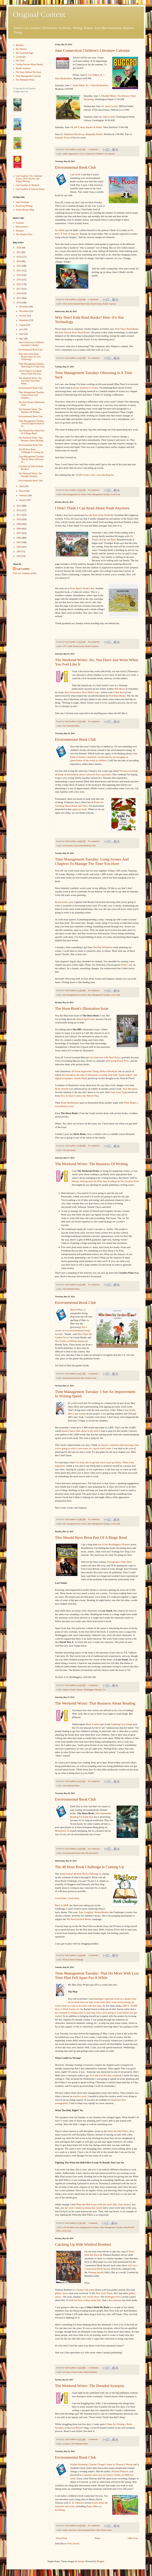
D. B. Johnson (76, 2502)
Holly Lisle (126, 964)
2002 (19, 556)
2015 (19, 298)
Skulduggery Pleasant (93, 1689)
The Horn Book (69, 1150)
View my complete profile (25, 573)
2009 (70, 646)
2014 (65, 304)
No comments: (94, 358)
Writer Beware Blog (25, 210)
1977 (65, 646)
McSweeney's (22, 227)
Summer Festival (63, 137)
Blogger (100, 2561)
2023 (19, 261)
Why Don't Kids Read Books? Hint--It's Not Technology (30, 357)
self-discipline (68, 2227)
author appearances (70, 154)
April (21, 486)
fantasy (66, 1689)
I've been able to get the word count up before (98, 1462)
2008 (19, 528)
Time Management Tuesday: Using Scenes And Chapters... (31, 395)
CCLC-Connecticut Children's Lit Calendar (97, 154)
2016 (19, 293)
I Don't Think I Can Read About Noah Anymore (92, 508)
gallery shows (62, 2293)
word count (115, 494)
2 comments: (93, 149)
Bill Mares (120, 688)
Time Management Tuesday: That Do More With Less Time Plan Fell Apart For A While (97, 1975)
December (24, 306)
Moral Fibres (76, 1309)
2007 (19, 533)
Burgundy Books (94, 134)
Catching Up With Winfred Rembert (83, 2244)
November (24, 311)
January (23, 500)
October (23, 315)
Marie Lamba (93, 1724)
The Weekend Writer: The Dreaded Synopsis (89, 2386)
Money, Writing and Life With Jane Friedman (94, 1181)
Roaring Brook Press (118, 1060)
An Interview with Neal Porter (105, 1057)
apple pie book (79, 809)
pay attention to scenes (87, 387)
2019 (19, 279)
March (22, 491)
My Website (21, 49)
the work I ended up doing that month (83, 2207)
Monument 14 (62, 1830)
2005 (19, 542)
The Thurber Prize (24, 234)
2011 (19, 515)
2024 (19, 257)
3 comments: (93, 1374)
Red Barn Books (117, 695)
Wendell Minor (108, 95)
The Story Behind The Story (28, 72)
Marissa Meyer (74, 2427)
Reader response (109, 304)
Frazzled (20, 223)
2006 (19, 538)
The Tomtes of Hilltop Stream (70, 1341)
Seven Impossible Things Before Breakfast (95, 1071)
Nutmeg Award (95, 2272)
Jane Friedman (22, 202)
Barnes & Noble (94, 127)
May (21, 338)
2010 (19, 519)
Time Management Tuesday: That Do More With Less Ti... (31, 459)
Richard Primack (119, 2471)
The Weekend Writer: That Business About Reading (95, 1703)
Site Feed (20, 60)
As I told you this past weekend (105, 2075)
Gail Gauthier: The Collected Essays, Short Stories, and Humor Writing (29, 179)
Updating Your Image (121, 1724)
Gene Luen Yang (118, 1092)
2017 (19, 289)
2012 (19, 510)
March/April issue (85, 1019)
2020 (19, 275)
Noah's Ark (88, 588)
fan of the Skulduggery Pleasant (114, 1544)
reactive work (79, 2096)
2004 (19, 547)
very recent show (90, 2296)
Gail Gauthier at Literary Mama (30, 189)
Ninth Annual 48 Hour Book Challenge (79, 1873)
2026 (19, 247)
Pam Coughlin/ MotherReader (94, 1912)
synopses (66, 2444)
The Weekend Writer (71, 726)
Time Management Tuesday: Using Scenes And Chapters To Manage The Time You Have (92, 861)
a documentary (114, 2300)
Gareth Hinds (80, 1078)
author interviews (70, 2530)
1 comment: (93, 2223)
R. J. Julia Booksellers (97, 85)
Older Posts (133, 2538)
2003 (19, 551)
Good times (60, 1898)
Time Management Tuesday (98, 494)
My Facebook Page (24, 53)
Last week (75, 174)
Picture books (96, 304)
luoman (81, 2561)
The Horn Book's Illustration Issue (82, 1008)
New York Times (104, 2293)
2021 (19, 270)
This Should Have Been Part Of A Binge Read (91, 1537)
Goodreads (21, 57)
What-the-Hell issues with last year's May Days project (103, 2204)
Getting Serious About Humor (29, 64)
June (21, 334)
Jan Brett (111, 539)
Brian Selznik (62, 1088)
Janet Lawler (111, 106)
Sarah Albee (79, 85)
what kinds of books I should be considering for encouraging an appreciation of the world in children (103, 757)
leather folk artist (85, 2289)
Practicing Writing (24, 206)
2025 (19, 252)
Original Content (39, 14)
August (22, 325)
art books (66, 2372)
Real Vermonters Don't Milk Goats (81, 692)
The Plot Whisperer (102, 947)
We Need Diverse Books (79, 1919)
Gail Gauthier (23, 569)
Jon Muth (60, 230)
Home (97, 2538)
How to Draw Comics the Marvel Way (79, 1095)
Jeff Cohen (79, 127)
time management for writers (74, 494)
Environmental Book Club (75, 167)
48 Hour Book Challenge (73, 1960)
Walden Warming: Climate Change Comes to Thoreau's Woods (101, 2464)
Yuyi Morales (129, 1088)
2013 (19, 506)
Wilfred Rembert (90, 2372)
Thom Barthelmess (70, 1102)
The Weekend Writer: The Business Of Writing (91, 1164)
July (21, 329)
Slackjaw (20, 230)
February (23, 495)
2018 (19, 284)
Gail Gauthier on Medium (27, 185)
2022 (19, 266)
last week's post (65, 902)
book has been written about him (84, 2300)
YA (104, 1689)
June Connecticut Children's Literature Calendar (92, 50)
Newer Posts (61, 2538)
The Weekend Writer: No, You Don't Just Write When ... (30, 381)
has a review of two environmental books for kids (72, 1330)
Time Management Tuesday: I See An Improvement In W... (31, 424)
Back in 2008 (61, 1905)
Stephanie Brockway (74, 134)
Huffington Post (113, 2296)
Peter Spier (75, 588)
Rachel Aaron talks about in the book (80, 1430)
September (24, 320)
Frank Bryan (119, 692)
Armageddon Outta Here (119, 1561)
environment (68, 845)
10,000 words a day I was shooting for (95, 474)
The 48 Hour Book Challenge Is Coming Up (89, 1867)
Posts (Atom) (73, 2543)
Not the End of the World (97, 515)
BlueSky (20, 45)
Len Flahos (93, 74)
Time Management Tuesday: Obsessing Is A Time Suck (32, 365)
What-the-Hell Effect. (118, 2131)
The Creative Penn (129, 1181)
